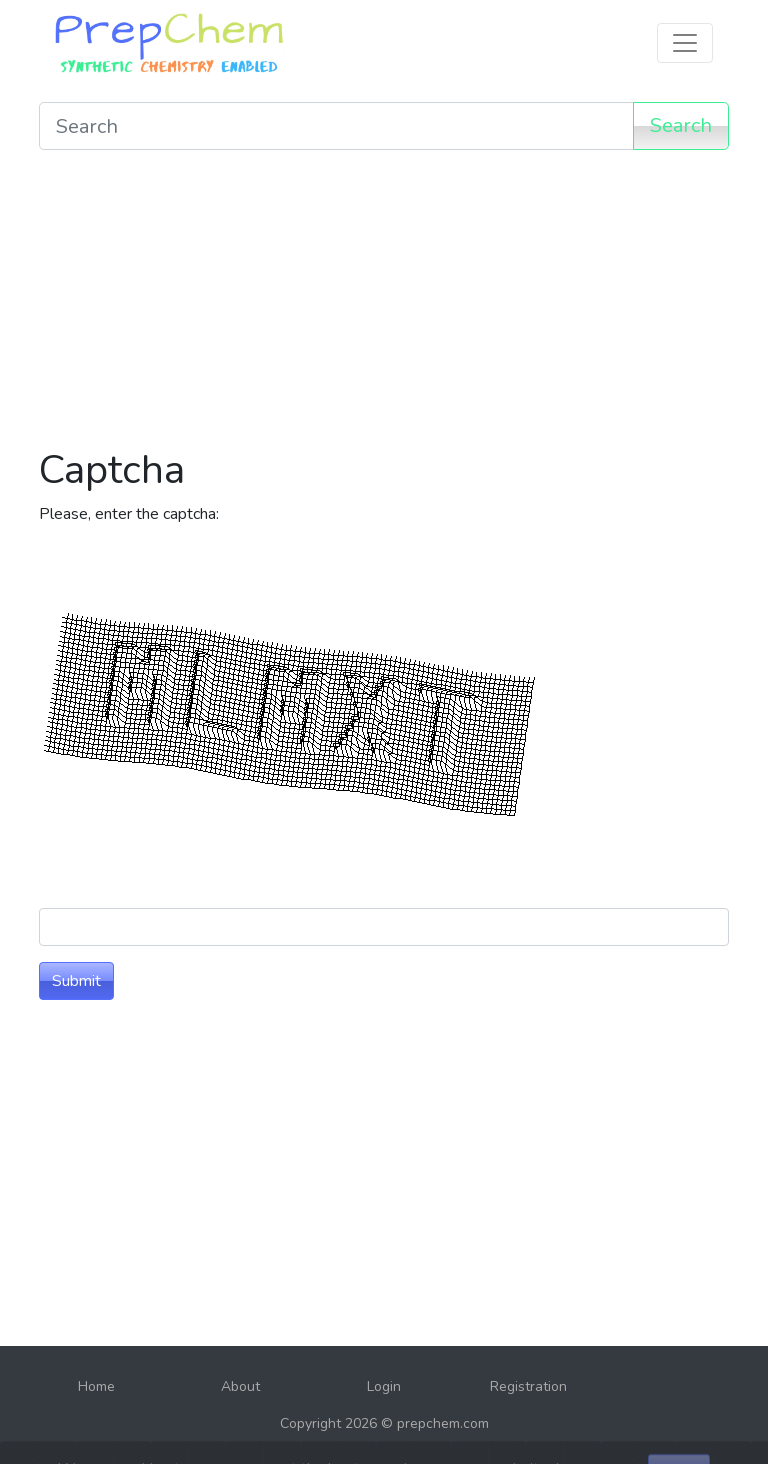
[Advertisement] (384, 306)
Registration (528, 1386)
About (240, 1386)
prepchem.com (443, 1423)
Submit (76, 981)
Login (384, 1386)
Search (681, 125)
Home (96, 1386)
